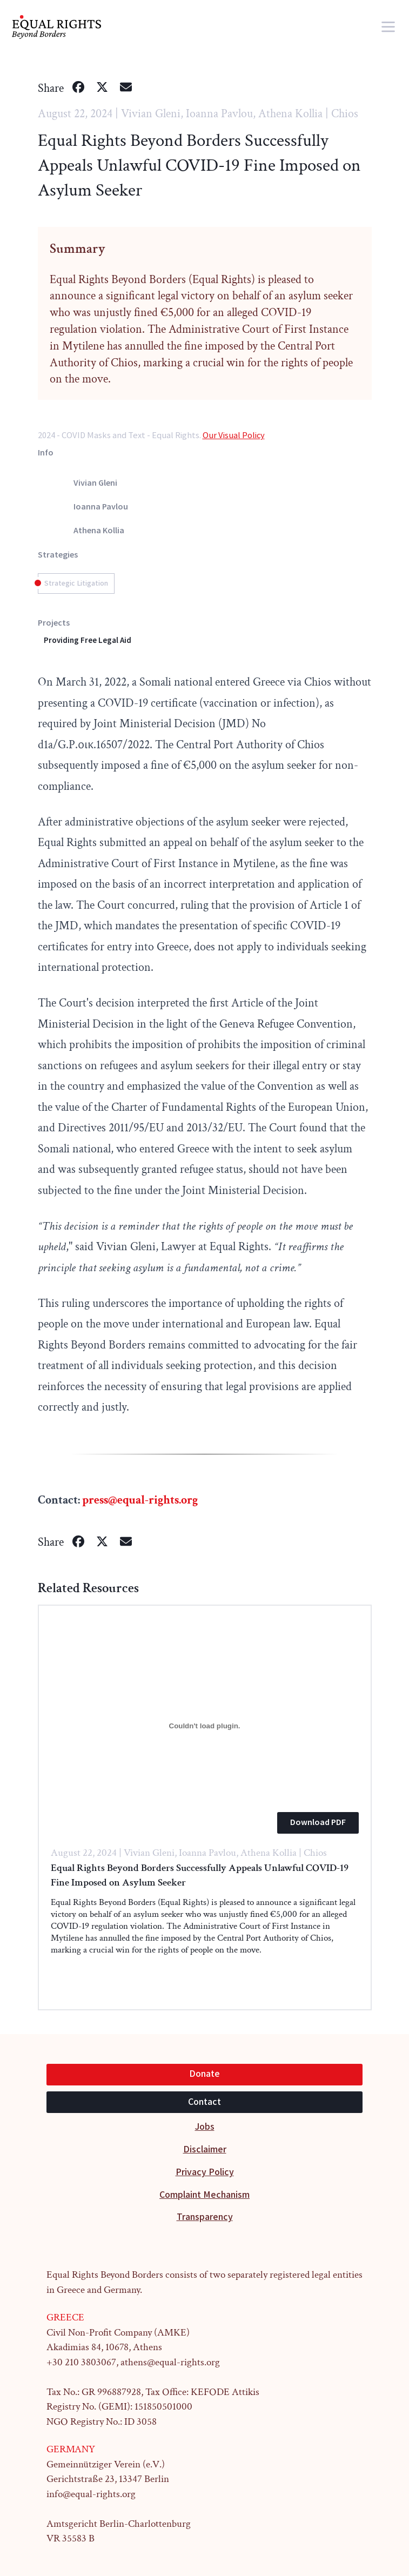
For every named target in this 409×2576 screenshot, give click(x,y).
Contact (204, 2102)
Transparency (205, 2217)
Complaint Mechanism (204, 2195)
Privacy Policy (205, 2172)
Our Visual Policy (234, 435)
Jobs (204, 2126)
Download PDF (318, 1822)
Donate (204, 2073)
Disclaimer (204, 2149)
